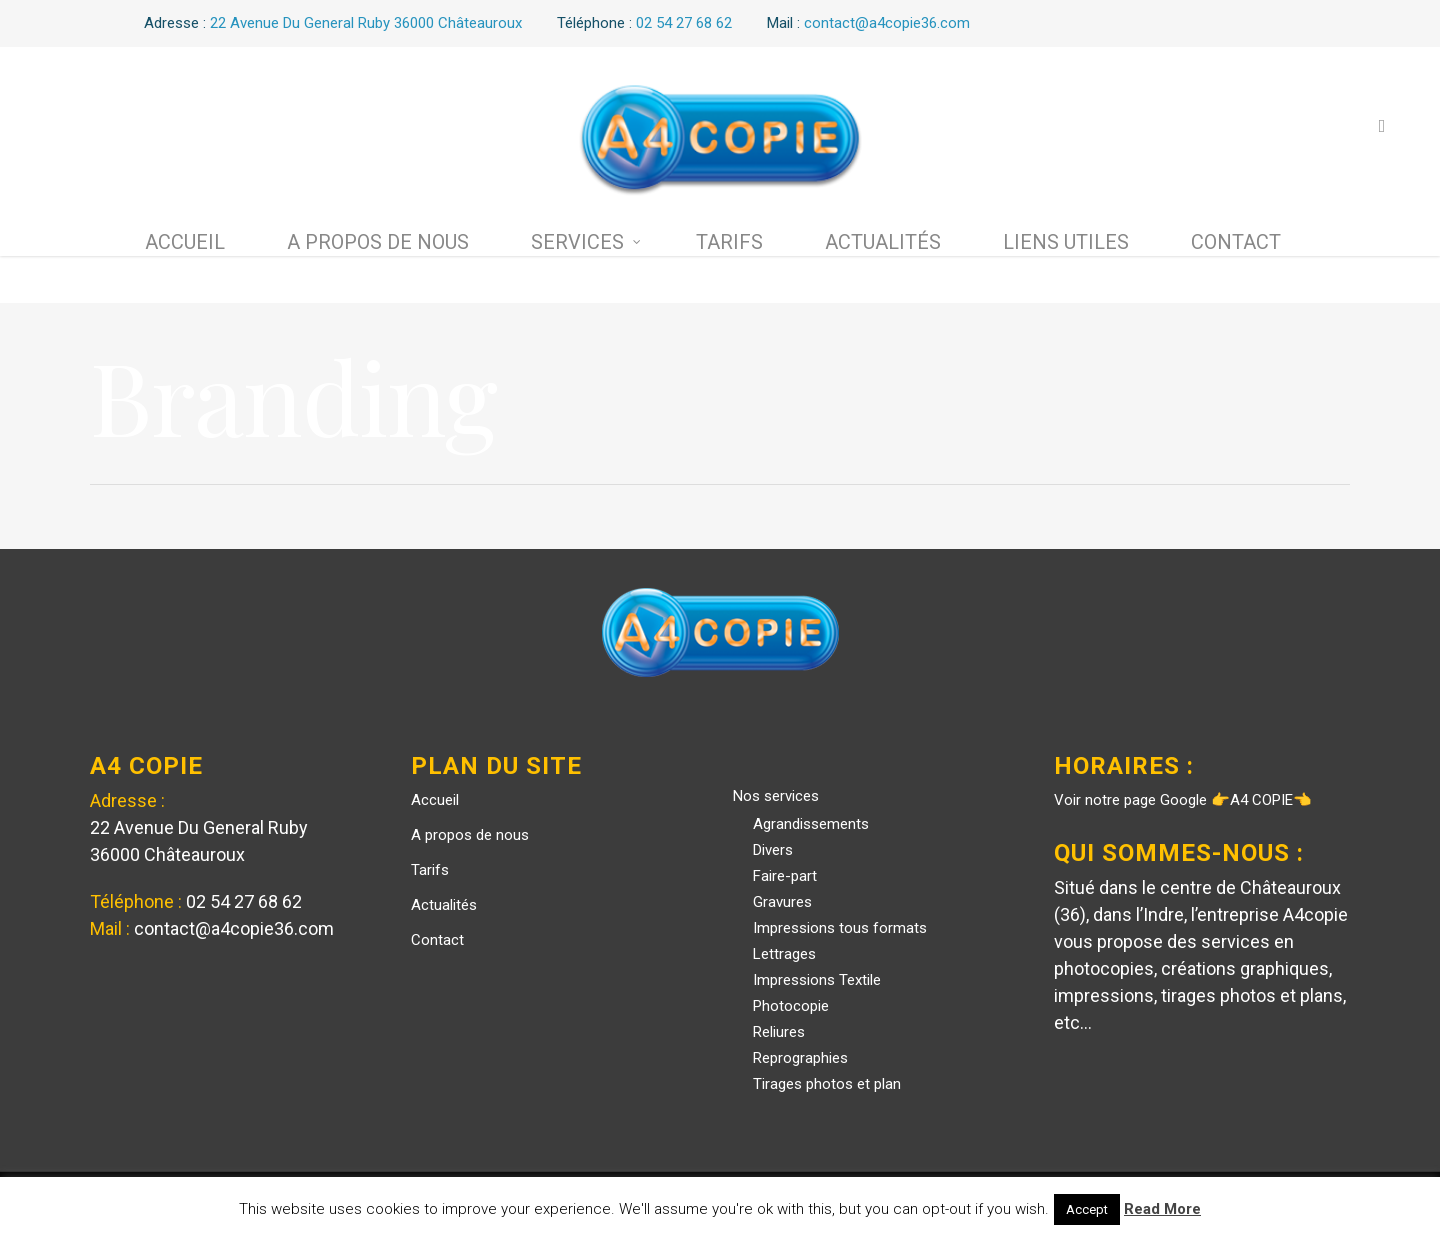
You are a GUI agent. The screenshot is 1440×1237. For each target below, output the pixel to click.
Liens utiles (1066, 242)
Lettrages (784, 954)
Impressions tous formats (840, 928)
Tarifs (729, 242)
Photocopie (791, 1006)
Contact (1236, 242)
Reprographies (800, 1058)
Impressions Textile (817, 980)
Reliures (779, 1032)
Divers (773, 850)
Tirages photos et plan (827, 1084)
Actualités (883, 242)
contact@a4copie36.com (234, 928)
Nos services (776, 796)
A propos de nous (378, 242)
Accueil (185, 242)
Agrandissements (811, 824)
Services (586, 242)
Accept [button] (1087, 1209)
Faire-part (785, 876)
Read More (1162, 1209)
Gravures (782, 902)
